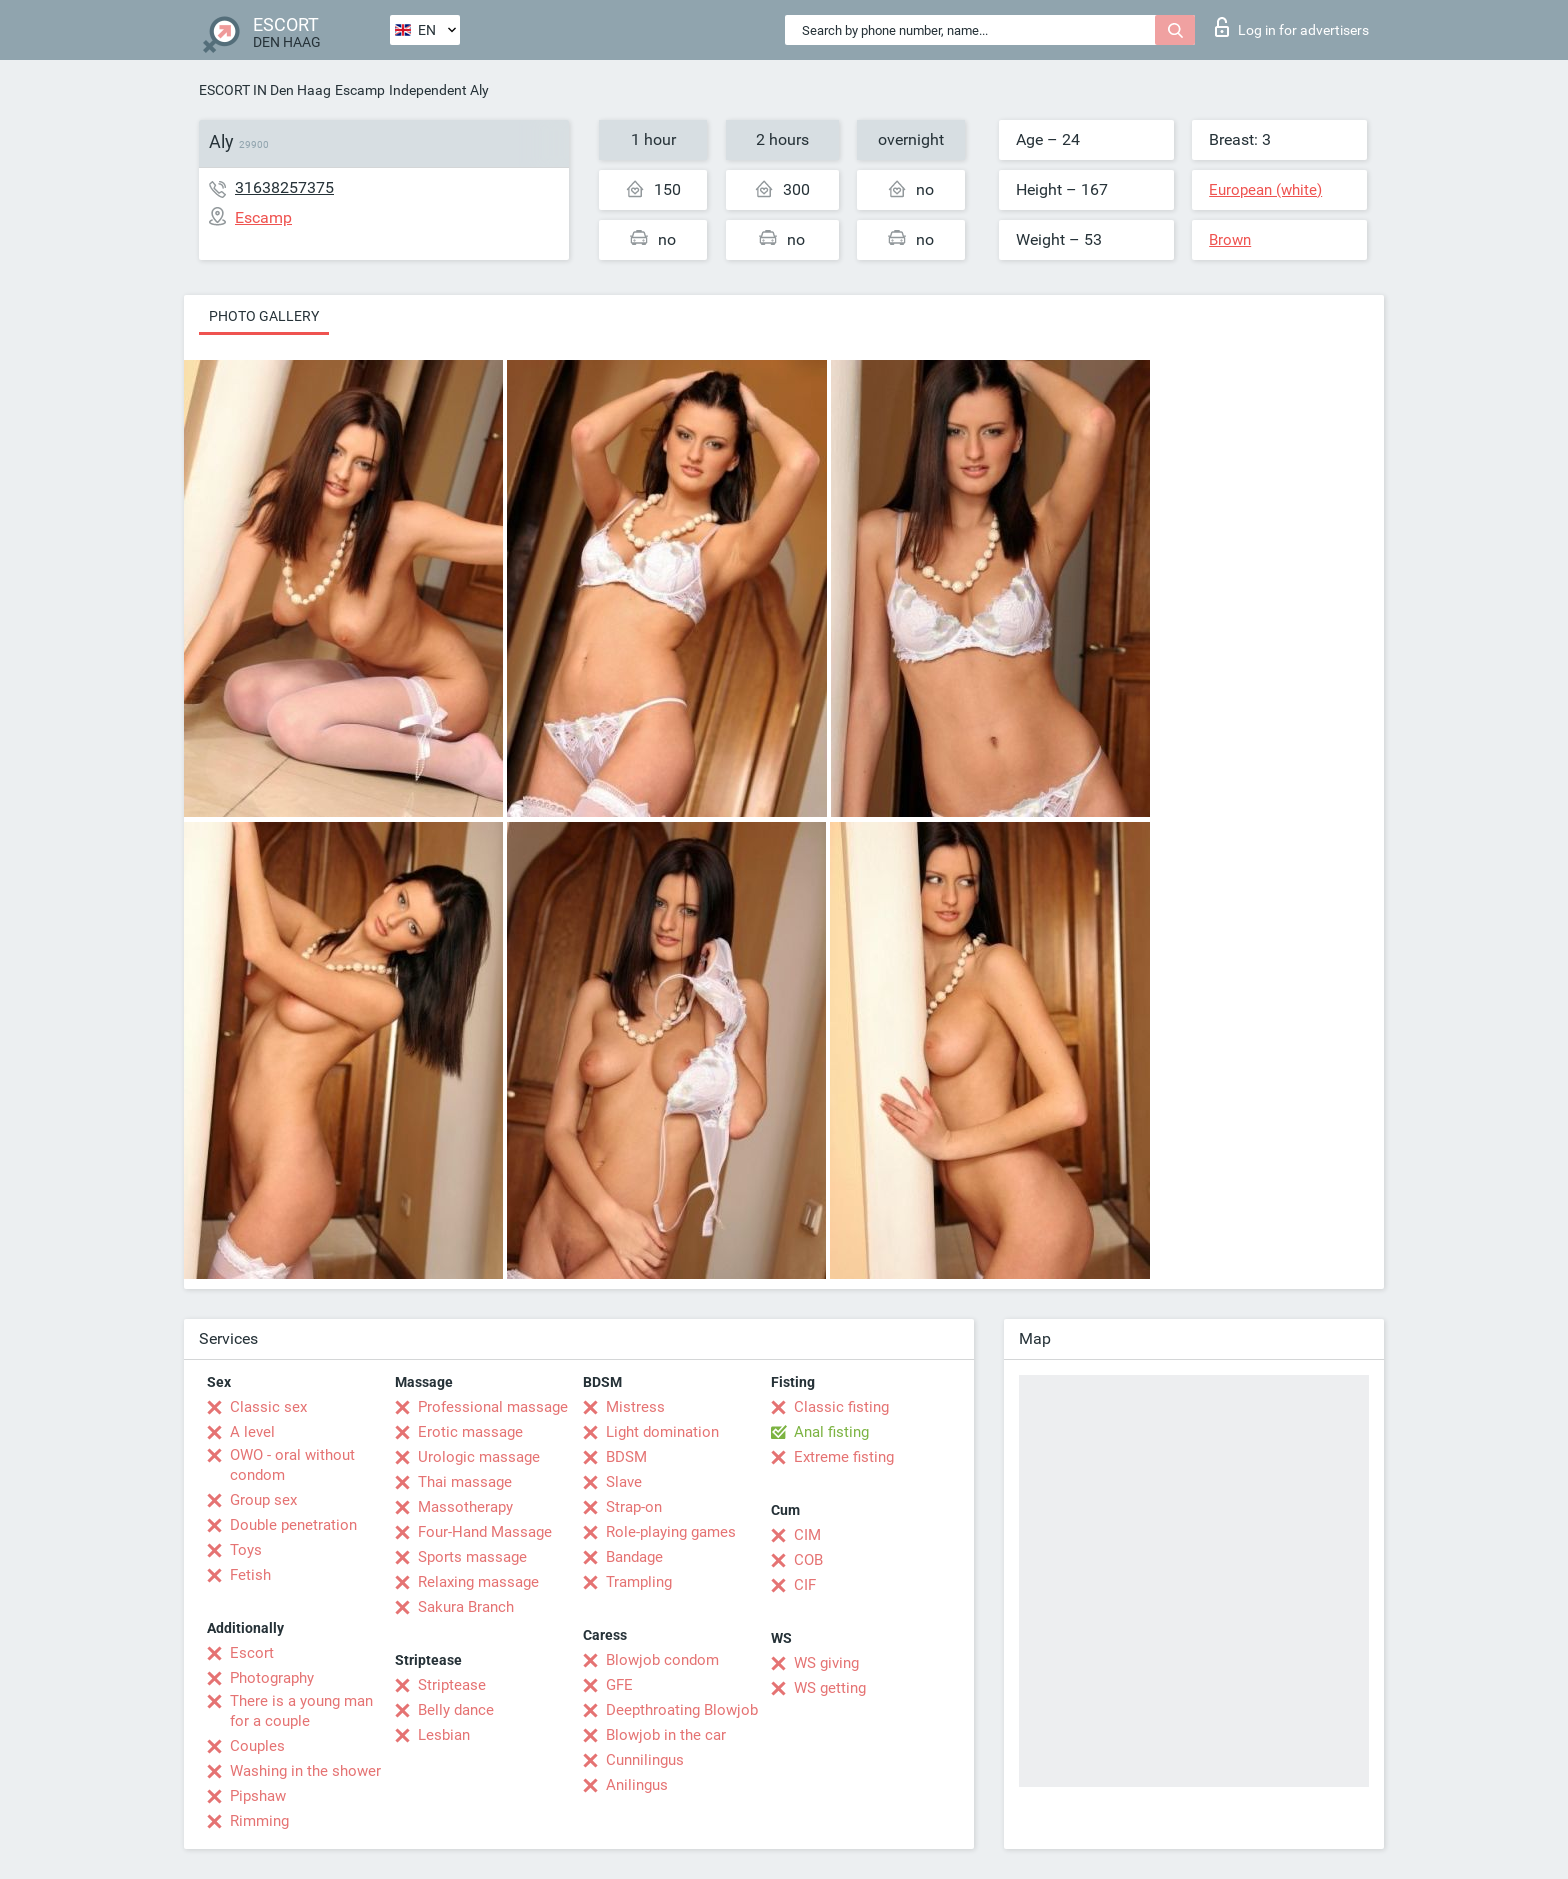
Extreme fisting (844, 1457)
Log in (1292, 27)
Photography (272, 1678)
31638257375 (284, 187)
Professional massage (493, 1407)
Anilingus (637, 1785)
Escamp (360, 90)
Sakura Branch (466, 1607)
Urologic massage (479, 1457)
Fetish (250, 1575)
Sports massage (472, 1557)
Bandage (634, 1557)
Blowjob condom (662, 1660)
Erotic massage (470, 1432)
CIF (805, 1585)
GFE (619, 1685)
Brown (1230, 240)
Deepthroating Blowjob (682, 1710)
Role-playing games (671, 1532)
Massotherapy (465, 1507)
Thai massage (465, 1482)
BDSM (626, 1457)
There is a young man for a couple (301, 1711)
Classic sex (268, 1407)
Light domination (662, 1432)
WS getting (830, 1688)
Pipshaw (258, 1796)
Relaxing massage (478, 1582)
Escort (252, 1653)
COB (808, 1560)
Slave (624, 1482)
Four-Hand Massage (485, 1532)
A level (252, 1432)
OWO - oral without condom (292, 1465)
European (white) (1265, 190)
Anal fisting (831, 1432)
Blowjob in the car (666, 1735)
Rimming (259, 1821)
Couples (257, 1746)
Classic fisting (841, 1407)
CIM (807, 1535)
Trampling (639, 1582)
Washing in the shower (305, 1771)
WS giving (826, 1663)
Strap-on (634, 1507)
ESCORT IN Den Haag (265, 90)
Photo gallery (264, 316)
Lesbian (444, 1735)
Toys (246, 1550)
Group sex (263, 1500)
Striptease (452, 1685)
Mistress (635, 1407)
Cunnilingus (645, 1760)
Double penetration (293, 1525)
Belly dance (456, 1710)
